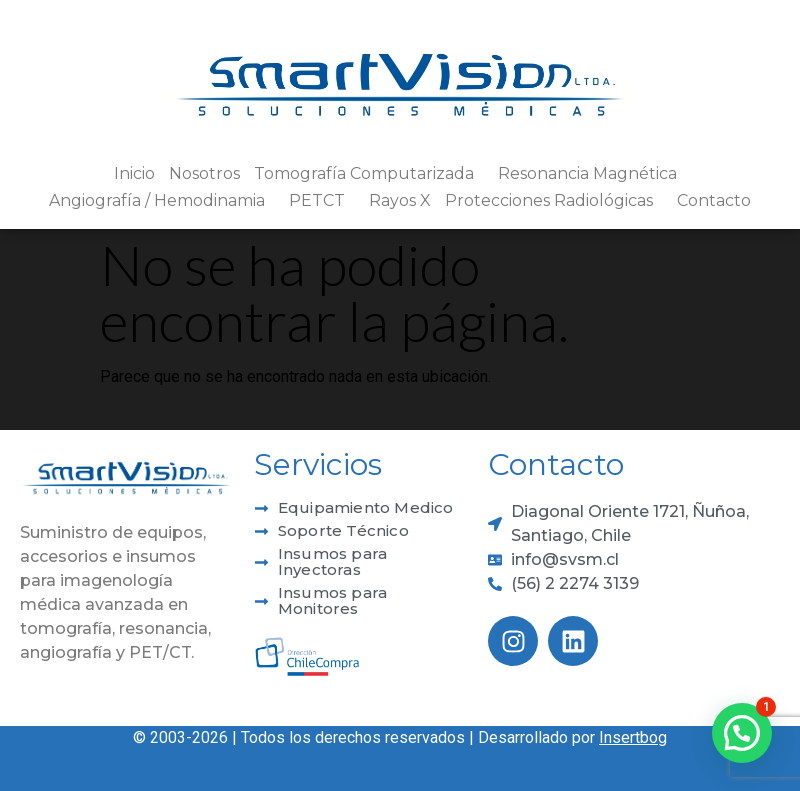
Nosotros (204, 173)
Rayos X (400, 200)
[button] (742, 733)
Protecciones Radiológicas (554, 201)
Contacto (714, 200)
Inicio (134, 173)
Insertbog (633, 737)
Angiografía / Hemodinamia (162, 201)
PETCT (322, 201)
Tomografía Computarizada (369, 174)
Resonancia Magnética (592, 174)
